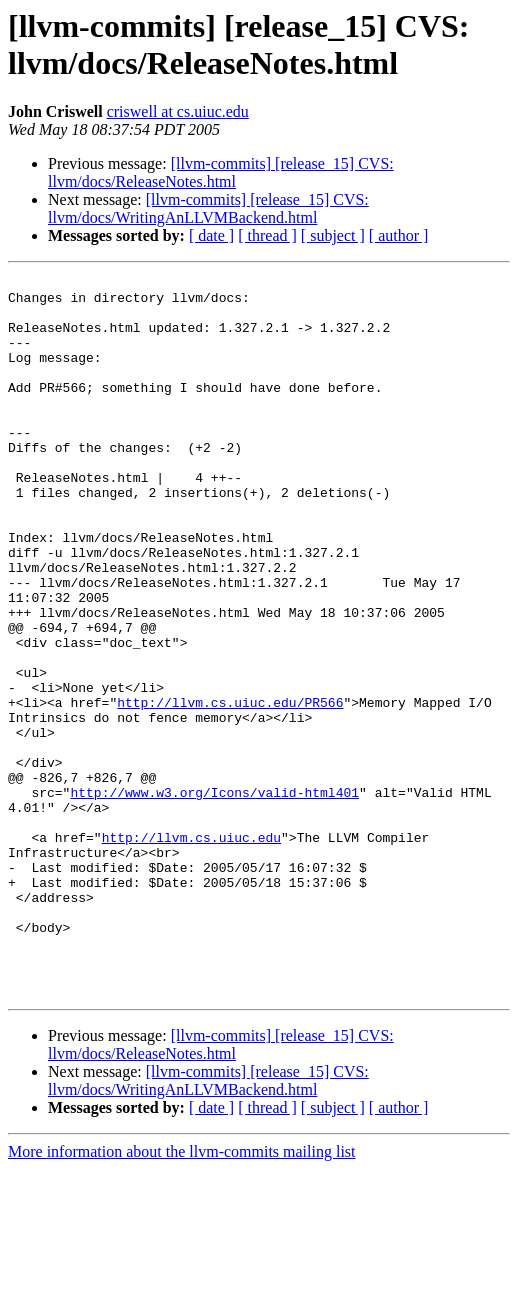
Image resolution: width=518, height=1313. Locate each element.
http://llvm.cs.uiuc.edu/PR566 (230, 789)
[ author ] (399, 235)
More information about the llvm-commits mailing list (182, 1295)
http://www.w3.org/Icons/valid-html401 (214, 897)
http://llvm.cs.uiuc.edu (191, 951)
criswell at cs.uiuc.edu (178, 111)
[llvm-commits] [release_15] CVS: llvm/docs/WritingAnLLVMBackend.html (208, 208)
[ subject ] (333, 235)
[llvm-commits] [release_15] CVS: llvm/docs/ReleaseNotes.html (221, 172)
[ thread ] (267, 235)
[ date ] (211, 235)
